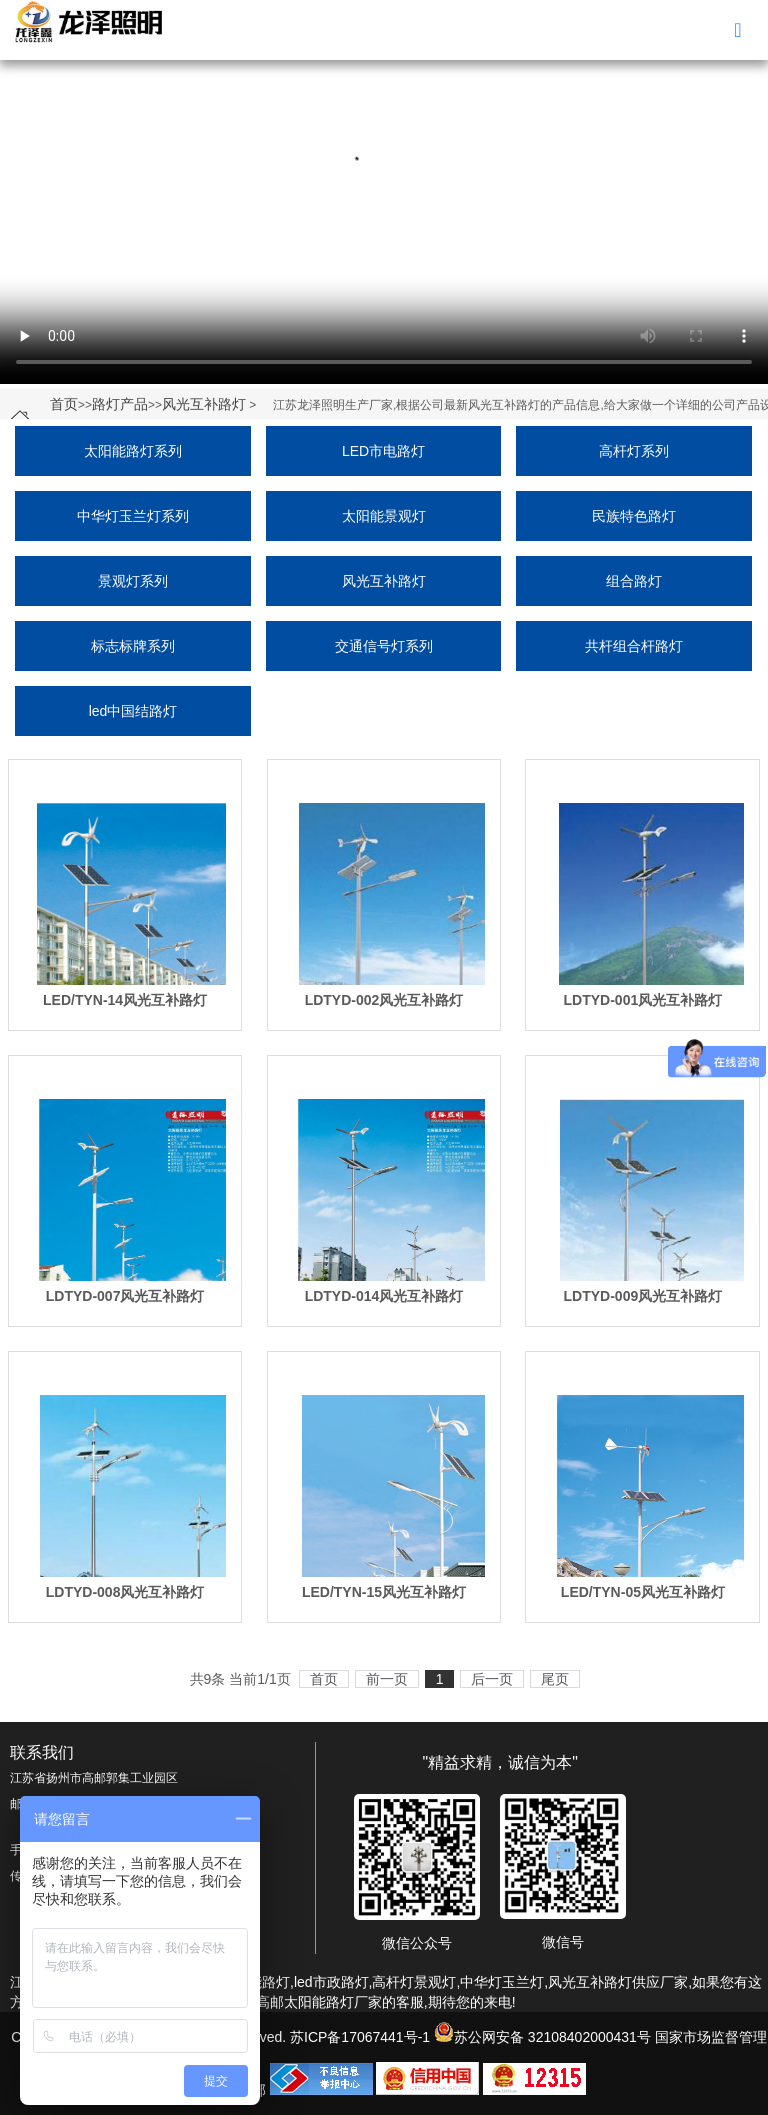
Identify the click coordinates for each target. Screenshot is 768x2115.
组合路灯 (634, 581)
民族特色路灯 (634, 516)
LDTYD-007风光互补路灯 (125, 1296)
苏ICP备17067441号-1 (360, 2037)
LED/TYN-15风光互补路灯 (384, 1592)
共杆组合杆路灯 (634, 646)
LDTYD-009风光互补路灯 (643, 1296)
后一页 (492, 1679)
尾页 (555, 1679)
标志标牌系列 (133, 646)
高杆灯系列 (634, 451)
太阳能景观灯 (384, 516)
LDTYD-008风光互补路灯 (125, 1592)
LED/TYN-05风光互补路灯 (643, 1592)
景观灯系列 (133, 581)
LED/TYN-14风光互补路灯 (125, 1000)
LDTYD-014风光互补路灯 (384, 1296)
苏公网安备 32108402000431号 (542, 2037)
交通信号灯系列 (384, 646)
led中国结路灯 (133, 711)
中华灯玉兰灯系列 (133, 516)
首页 (64, 404)
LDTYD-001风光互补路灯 (643, 1000)
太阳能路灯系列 (133, 451)
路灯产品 (120, 404)
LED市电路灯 (383, 451)
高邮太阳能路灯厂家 (319, 2002)
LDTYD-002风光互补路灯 (384, 1000)
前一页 (387, 1679)
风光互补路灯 (204, 404)
